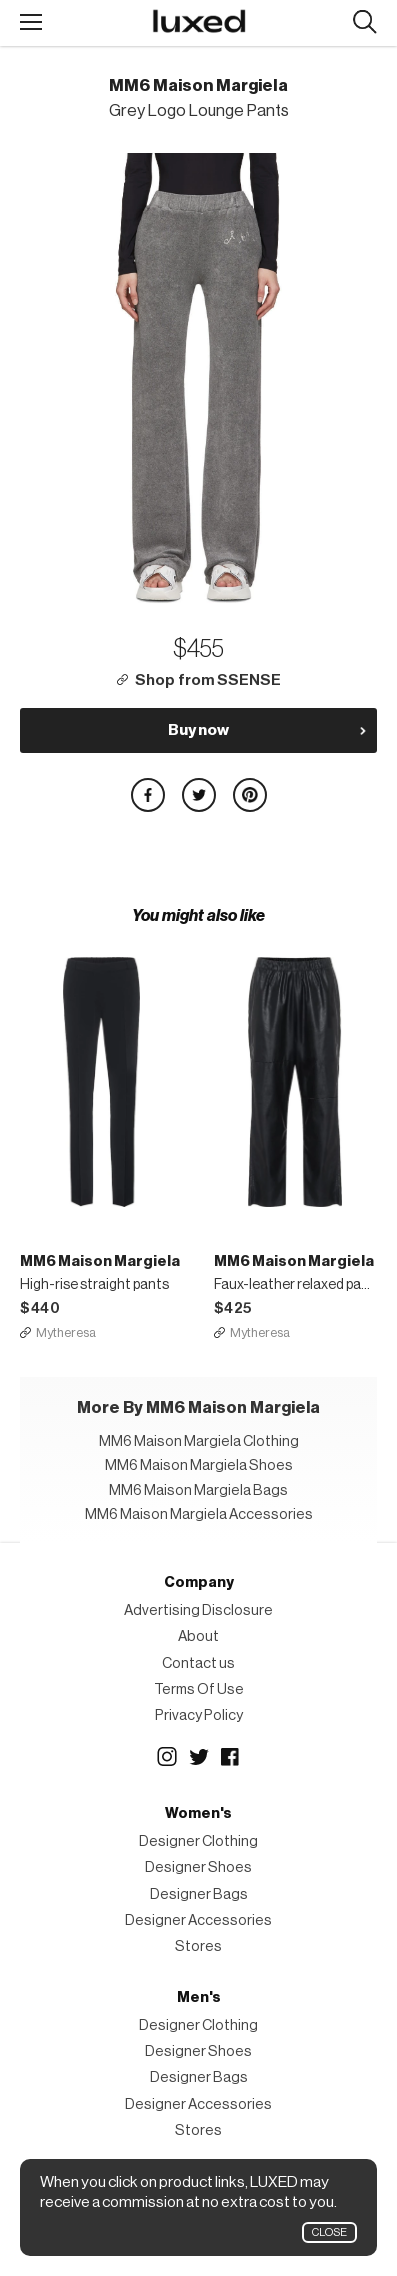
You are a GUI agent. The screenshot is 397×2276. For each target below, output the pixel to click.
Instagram (167, 1757)
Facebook (231, 1757)
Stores (198, 1946)
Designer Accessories (198, 1920)
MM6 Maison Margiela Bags (198, 1490)
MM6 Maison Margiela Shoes (199, 1465)
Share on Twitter (199, 795)
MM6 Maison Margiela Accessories (199, 1514)
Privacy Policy (199, 1715)
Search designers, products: (364, 22)
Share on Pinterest (250, 795)
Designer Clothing (198, 1841)
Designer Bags (199, 1894)
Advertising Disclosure (198, 1610)
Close (329, 2232)
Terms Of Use (199, 1689)
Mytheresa (66, 1332)
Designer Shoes (198, 1867)
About (198, 1636)
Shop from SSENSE (208, 680)
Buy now (198, 730)
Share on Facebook (148, 795)
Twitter (199, 1757)
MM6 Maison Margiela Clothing (199, 1441)
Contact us (198, 1663)
